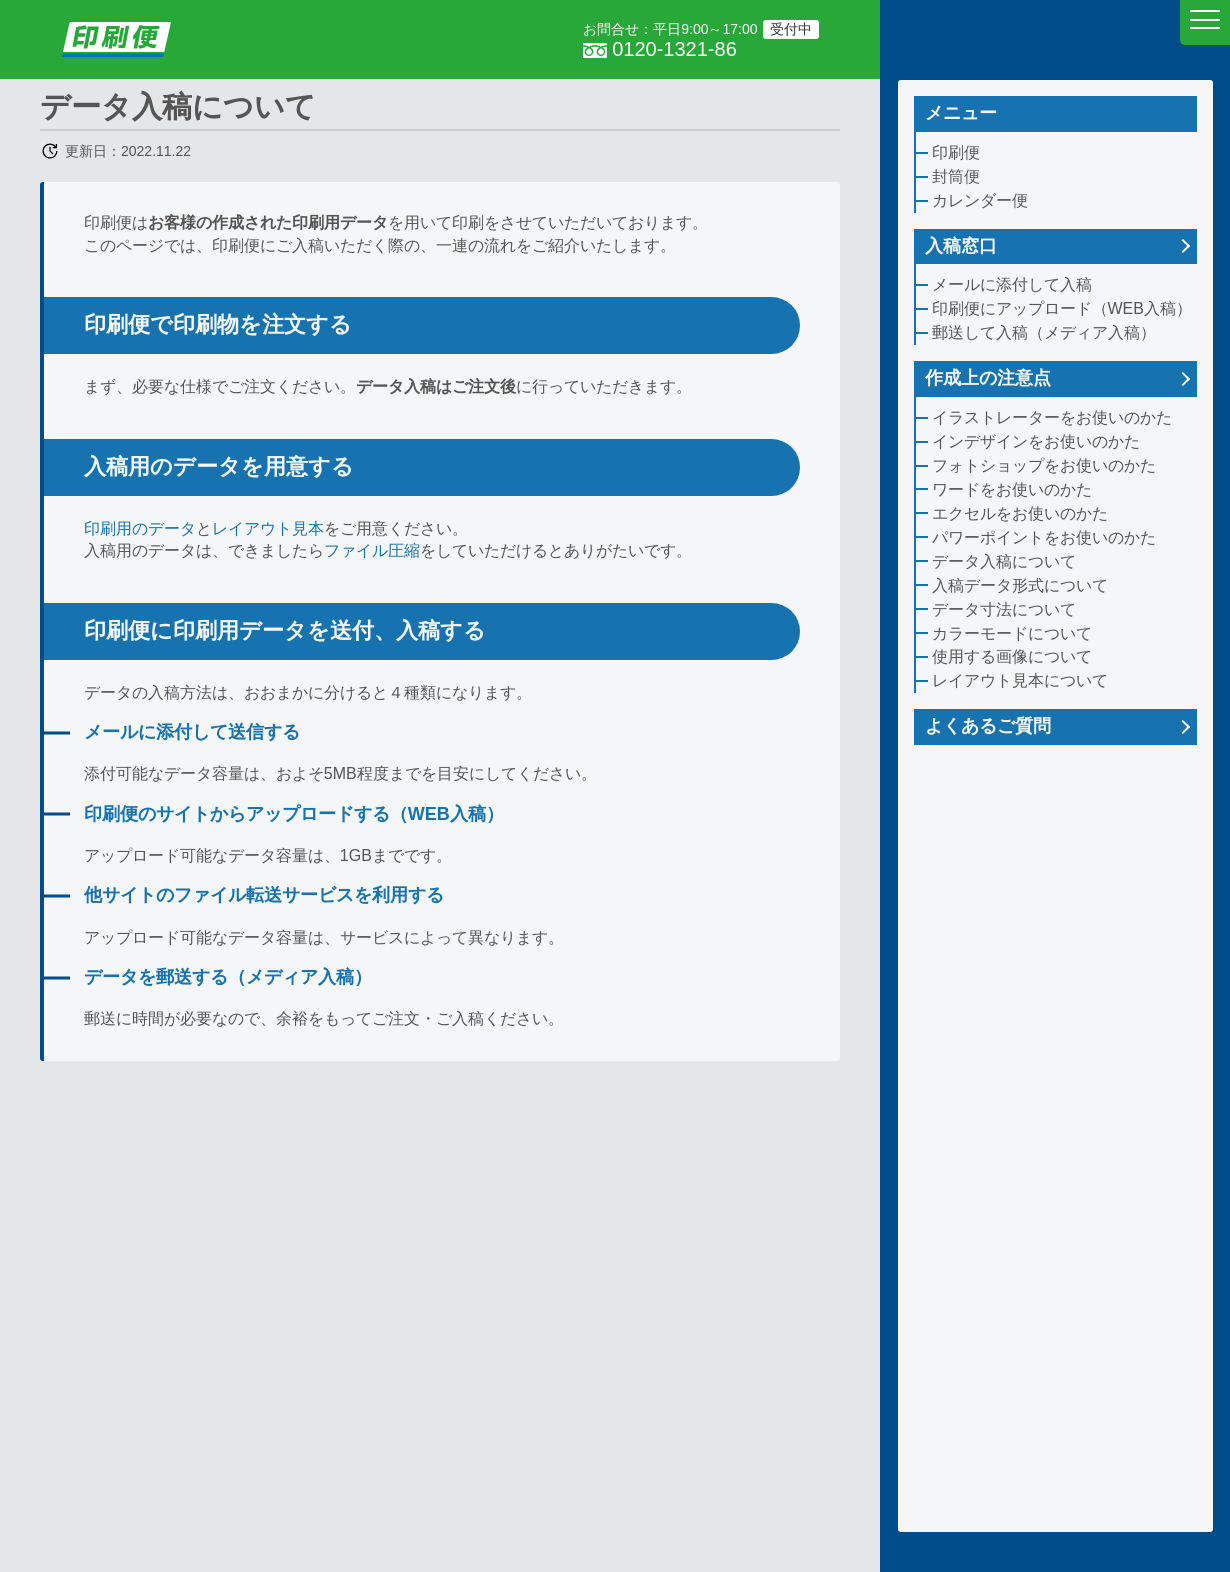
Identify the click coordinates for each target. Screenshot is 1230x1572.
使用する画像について (1012, 656)
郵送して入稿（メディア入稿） (1044, 332)
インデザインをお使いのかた (1036, 441)
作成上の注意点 (988, 378)
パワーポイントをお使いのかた (1044, 537)
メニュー (961, 113)
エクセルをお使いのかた (1020, 513)
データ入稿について (1004, 561)
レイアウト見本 (268, 528)
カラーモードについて (1012, 633)
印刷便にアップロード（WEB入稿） (1062, 308)
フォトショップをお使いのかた (1044, 465)
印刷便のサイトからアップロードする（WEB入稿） (294, 814)
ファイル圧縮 (372, 550)
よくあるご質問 (988, 726)
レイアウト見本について (1020, 680)
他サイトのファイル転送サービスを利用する (264, 895)
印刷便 (956, 152)
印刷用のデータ (140, 528)
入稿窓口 (961, 246)
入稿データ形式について (1020, 585)
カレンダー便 (980, 200)
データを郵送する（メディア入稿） (228, 977)
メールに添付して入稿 (1012, 284)
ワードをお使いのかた (1012, 489)
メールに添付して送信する (192, 732)
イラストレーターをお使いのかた (1052, 417)
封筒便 (956, 176)
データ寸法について (1004, 609)
